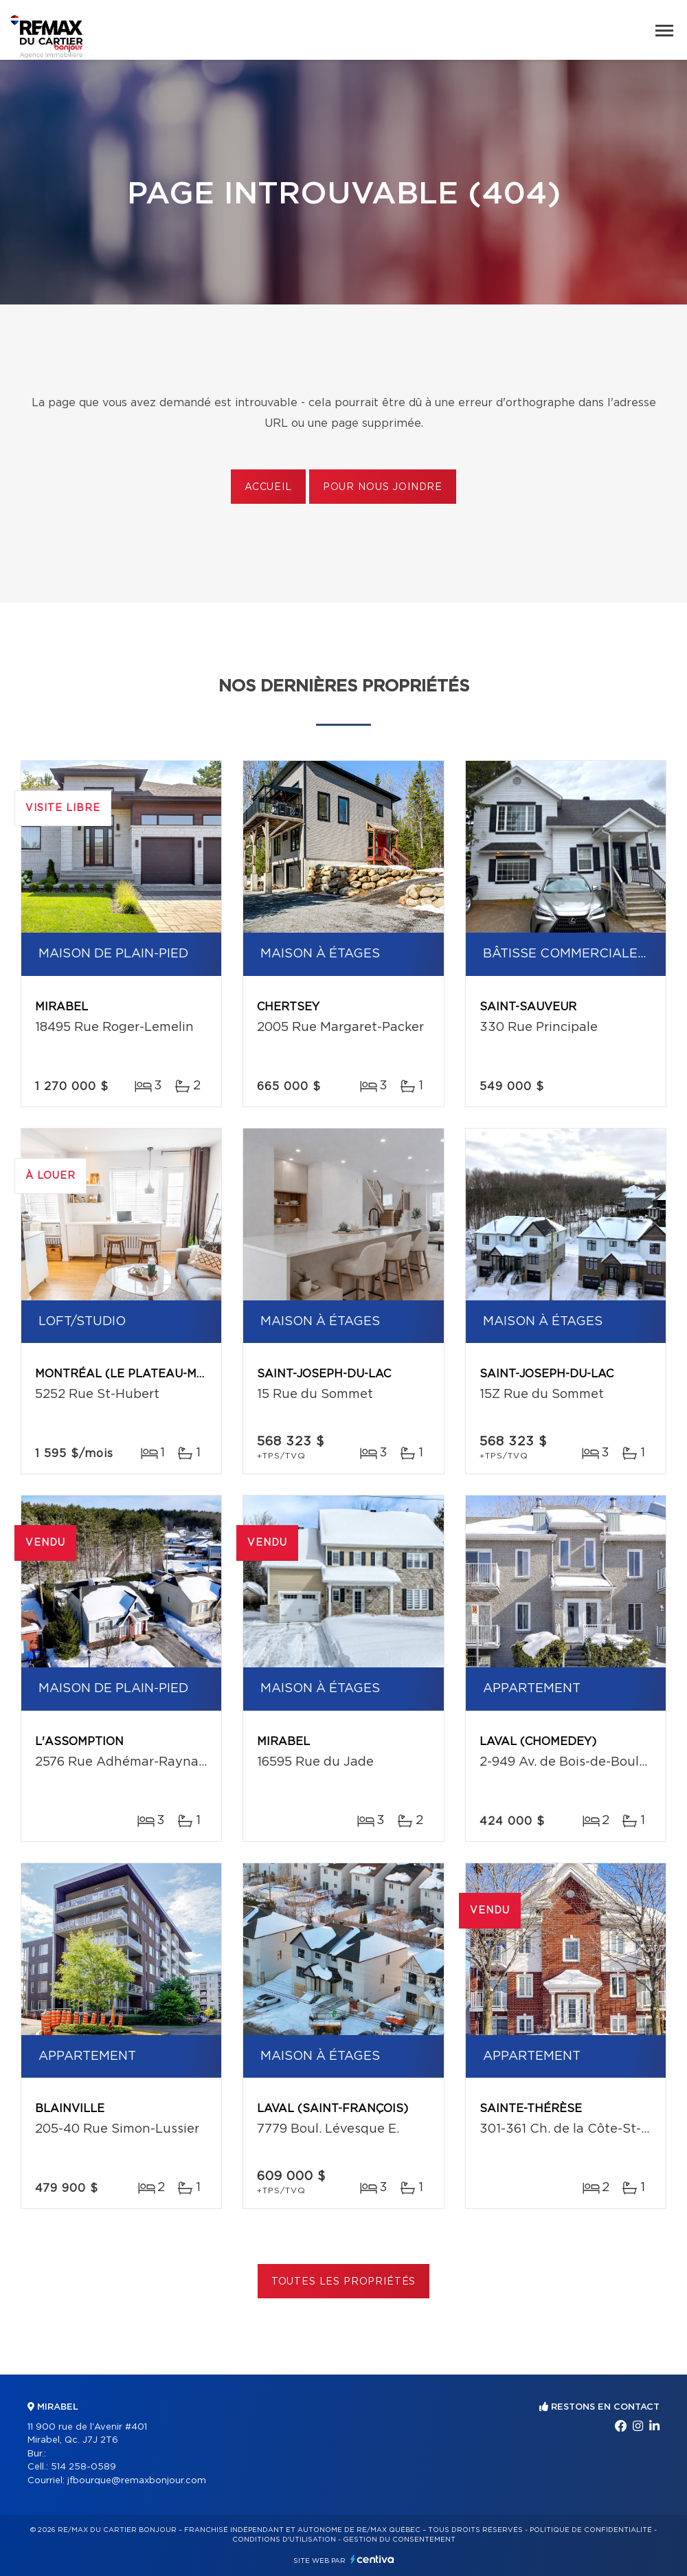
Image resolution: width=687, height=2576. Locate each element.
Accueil (268, 487)
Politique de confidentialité (591, 2530)
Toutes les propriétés (343, 2282)
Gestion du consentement (399, 2539)
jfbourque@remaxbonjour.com (136, 2480)
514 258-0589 (83, 2467)
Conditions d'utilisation (284, 2539)
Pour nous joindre (382, 487)
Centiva (372, 2559)
